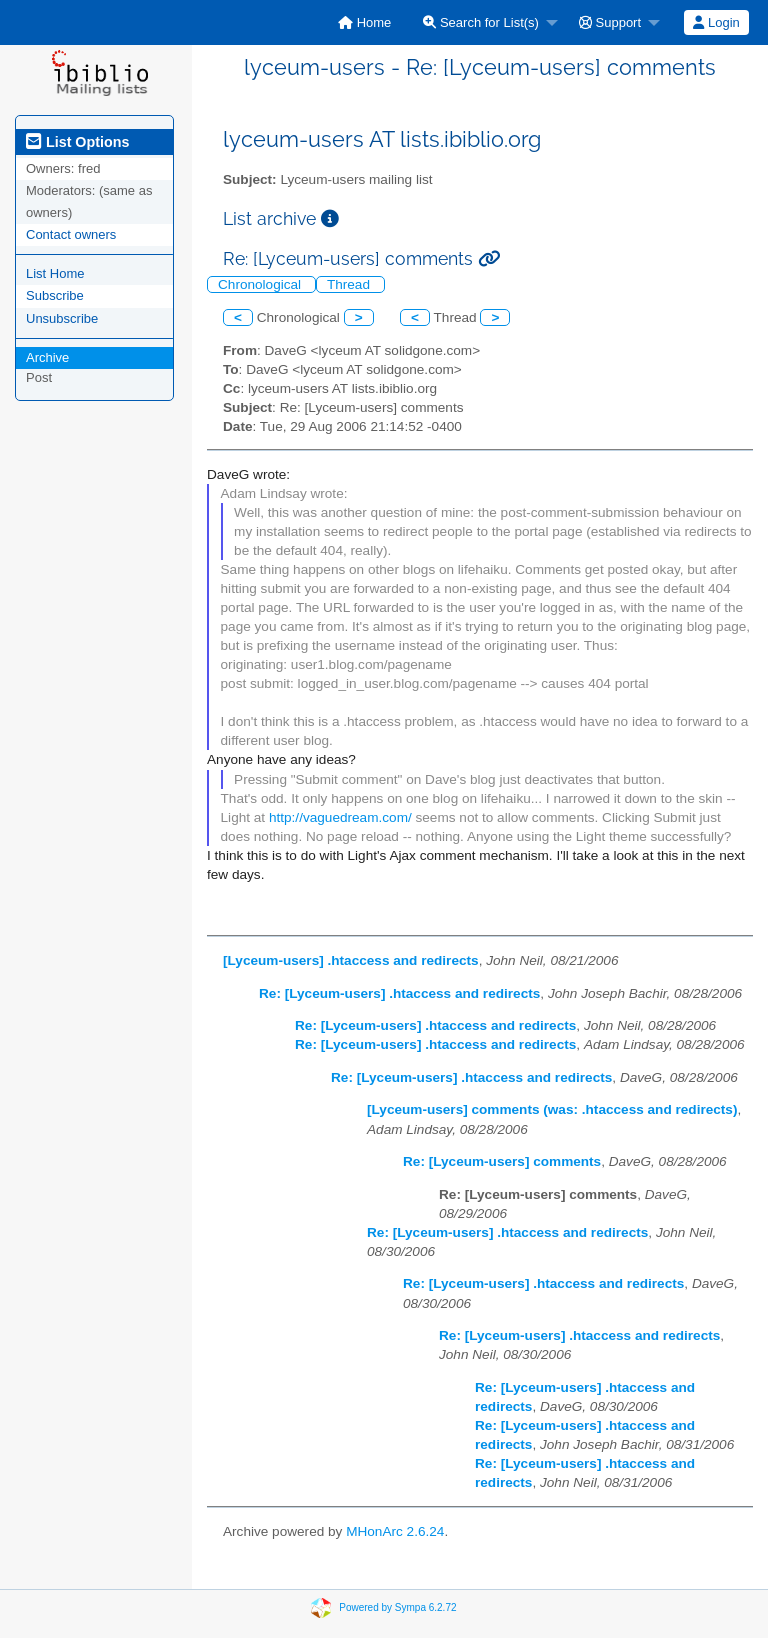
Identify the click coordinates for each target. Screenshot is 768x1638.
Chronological (261, 284)
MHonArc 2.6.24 (395, 1531)
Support (610, 22)
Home (364, 22)
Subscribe (55, 295)
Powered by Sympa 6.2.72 (397, 1606)
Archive (47, 357)
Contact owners (71, 234)
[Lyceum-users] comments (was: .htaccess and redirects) (552, 1109)
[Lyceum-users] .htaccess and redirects (351, 960)
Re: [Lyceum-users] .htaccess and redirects (399, 993)
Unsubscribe (62, 318)
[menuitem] (364, 22)
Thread (350, 284)
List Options (77, 142)
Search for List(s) (481, 22)
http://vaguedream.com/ (340, 817)
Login (716, 22)
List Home (55, 273)
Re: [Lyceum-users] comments (502, 1161)
